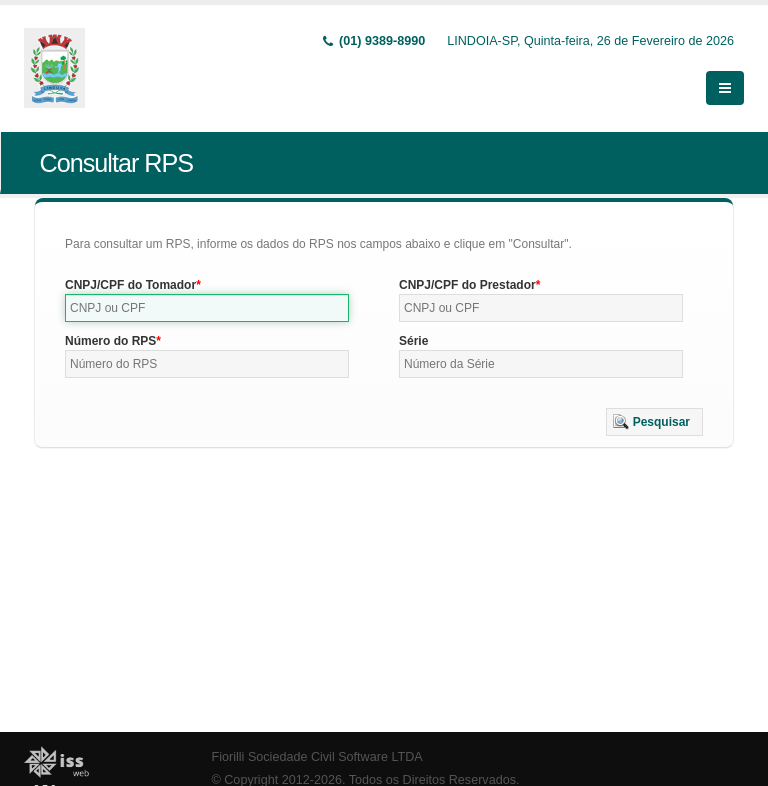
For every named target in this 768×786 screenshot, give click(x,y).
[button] (654, 422)
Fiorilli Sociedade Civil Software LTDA (317, 757)
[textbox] (207, 308)
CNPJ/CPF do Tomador (130, 285)
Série (413, 341)
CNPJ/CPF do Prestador (467, 285)
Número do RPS (110, 341)
